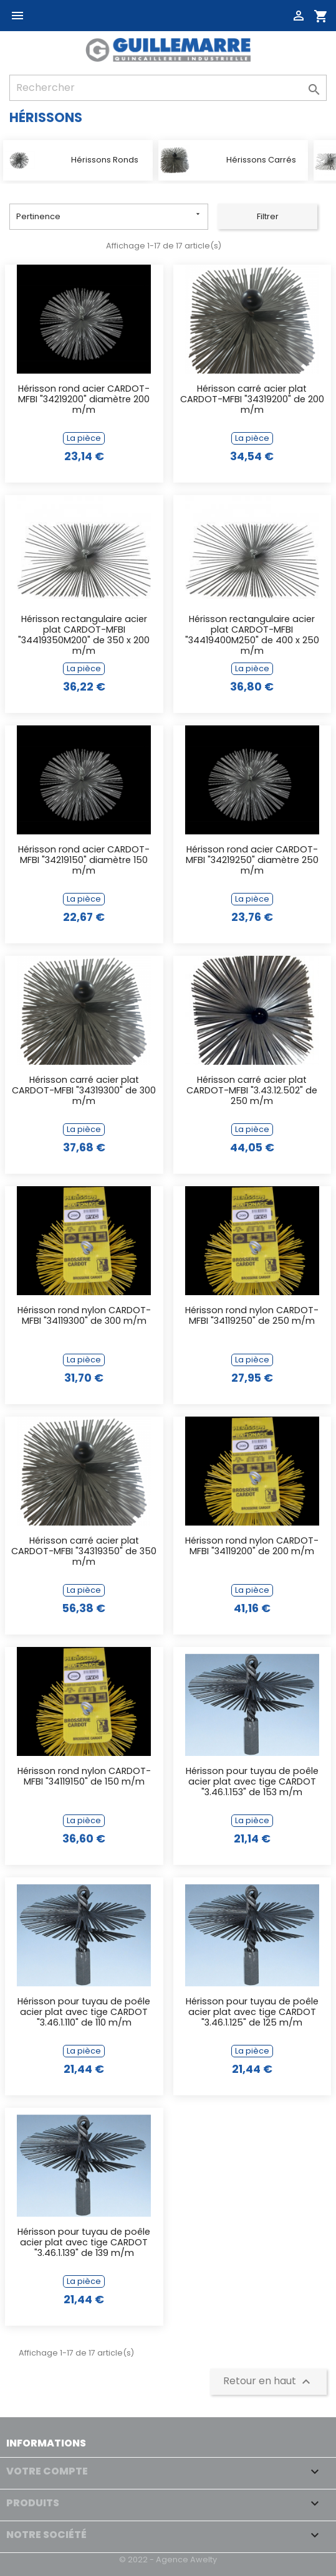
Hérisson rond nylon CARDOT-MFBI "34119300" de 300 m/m (84, 1316)
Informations (46, 2443)
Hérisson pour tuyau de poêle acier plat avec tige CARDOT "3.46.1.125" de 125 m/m (252, 2012)
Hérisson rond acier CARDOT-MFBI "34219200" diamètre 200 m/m (84, 400)
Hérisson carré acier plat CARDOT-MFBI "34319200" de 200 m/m (252, 400)
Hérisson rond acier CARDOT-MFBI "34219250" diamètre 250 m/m (252, 860)
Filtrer (268, 216)
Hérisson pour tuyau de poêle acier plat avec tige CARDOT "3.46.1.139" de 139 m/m (83, 2243)
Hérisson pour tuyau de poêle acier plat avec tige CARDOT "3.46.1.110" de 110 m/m (83, 2012)
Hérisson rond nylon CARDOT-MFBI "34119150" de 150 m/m (84, 1777)
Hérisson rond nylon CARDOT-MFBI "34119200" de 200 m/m (252, 1546)
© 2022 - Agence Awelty (168, 2559)
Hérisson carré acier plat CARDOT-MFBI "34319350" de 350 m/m (83, 1552)
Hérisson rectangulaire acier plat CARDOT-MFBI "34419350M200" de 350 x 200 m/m (84, 636)
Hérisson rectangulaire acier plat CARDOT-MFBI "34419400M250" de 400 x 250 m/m (252, 636)
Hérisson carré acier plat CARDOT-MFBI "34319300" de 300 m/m (84, 1091)
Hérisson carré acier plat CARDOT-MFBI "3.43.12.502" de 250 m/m (251, 1091)
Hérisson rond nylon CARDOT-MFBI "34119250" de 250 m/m (252, 1316)
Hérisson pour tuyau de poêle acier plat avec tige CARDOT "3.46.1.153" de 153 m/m (252, 1782)
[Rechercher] (168, 88)
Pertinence (109, 216)
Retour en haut (268, 2381)
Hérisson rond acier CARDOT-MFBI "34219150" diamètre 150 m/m (84, 860)
